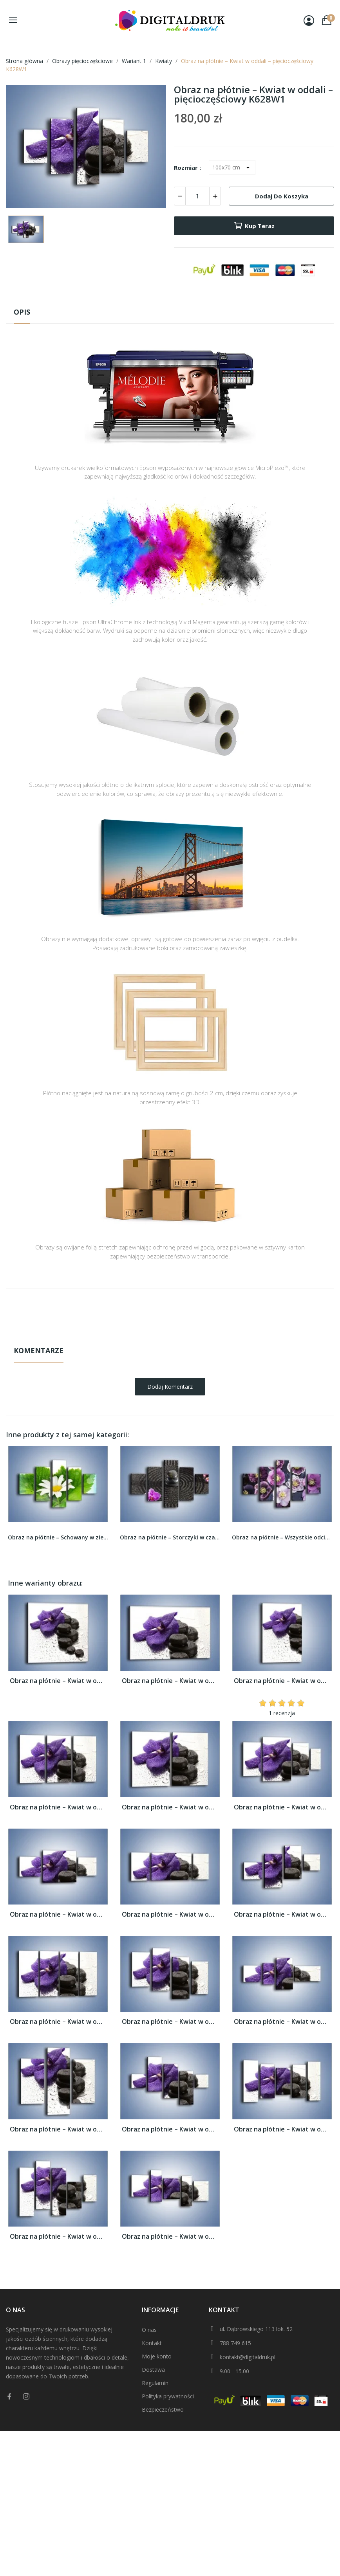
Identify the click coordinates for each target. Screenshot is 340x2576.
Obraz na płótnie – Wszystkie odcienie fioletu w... (282, 1537)
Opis (22, 312)
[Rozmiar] (232, 167)
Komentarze (38, 1350)
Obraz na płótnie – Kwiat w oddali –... (58, 1681)
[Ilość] (197, 196)
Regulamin (155, 2383)
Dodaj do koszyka (281, 196)
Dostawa (153, 2369)
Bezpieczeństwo (163, 2409)
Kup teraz (254, 225)
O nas (149, 2329)
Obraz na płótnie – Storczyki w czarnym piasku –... (170, 1537)
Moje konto (157, 2356)
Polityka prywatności (168, 2396)
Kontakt (152, 2343)
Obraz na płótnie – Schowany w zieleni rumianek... (58, 1537)
